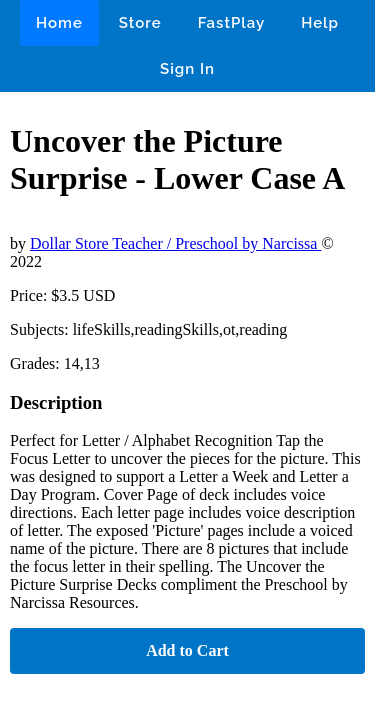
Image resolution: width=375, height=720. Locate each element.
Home (59, 23)
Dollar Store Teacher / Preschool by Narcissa (175, 243)
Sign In (187, 69)
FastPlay (232, 23)
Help (320, 23)
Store (140, 23)
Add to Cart (187, 650)
